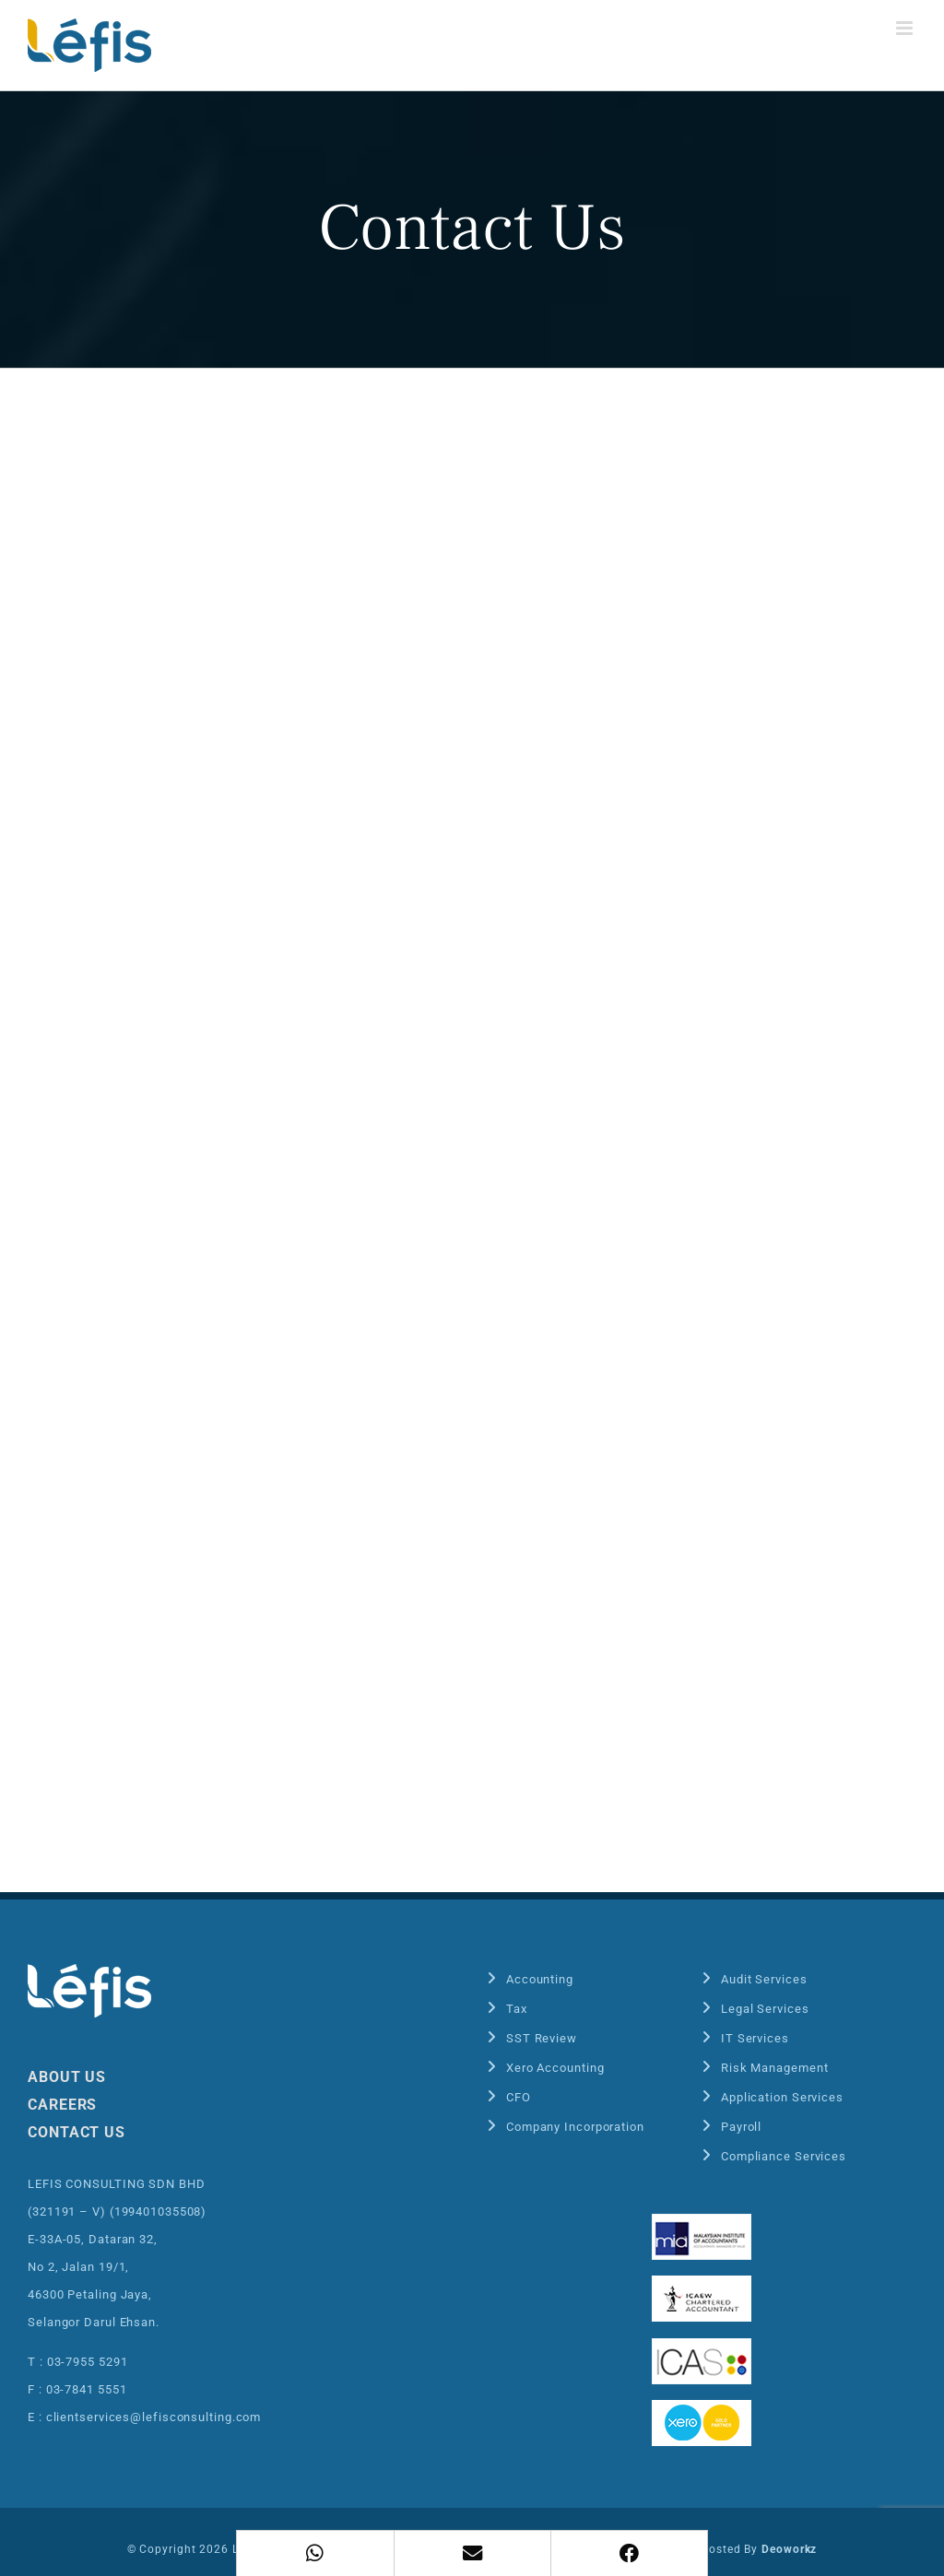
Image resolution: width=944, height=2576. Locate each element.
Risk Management (775, 2068)
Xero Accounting (555, 2068)
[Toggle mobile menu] (906, 28)
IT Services (755, 2038)
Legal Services (765, 2009)
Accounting (539, 1979)
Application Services (782, 2097)
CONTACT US (76, 2132)
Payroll (741, 2127)
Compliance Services (783, 2156)
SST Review (541, 2038)
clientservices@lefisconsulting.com (154, 2417)
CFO (518, 2097)
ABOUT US (67, 2077)
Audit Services (764, 1979)
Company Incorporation (575, 2127)
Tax (516, 2009)
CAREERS (62, 2104)
